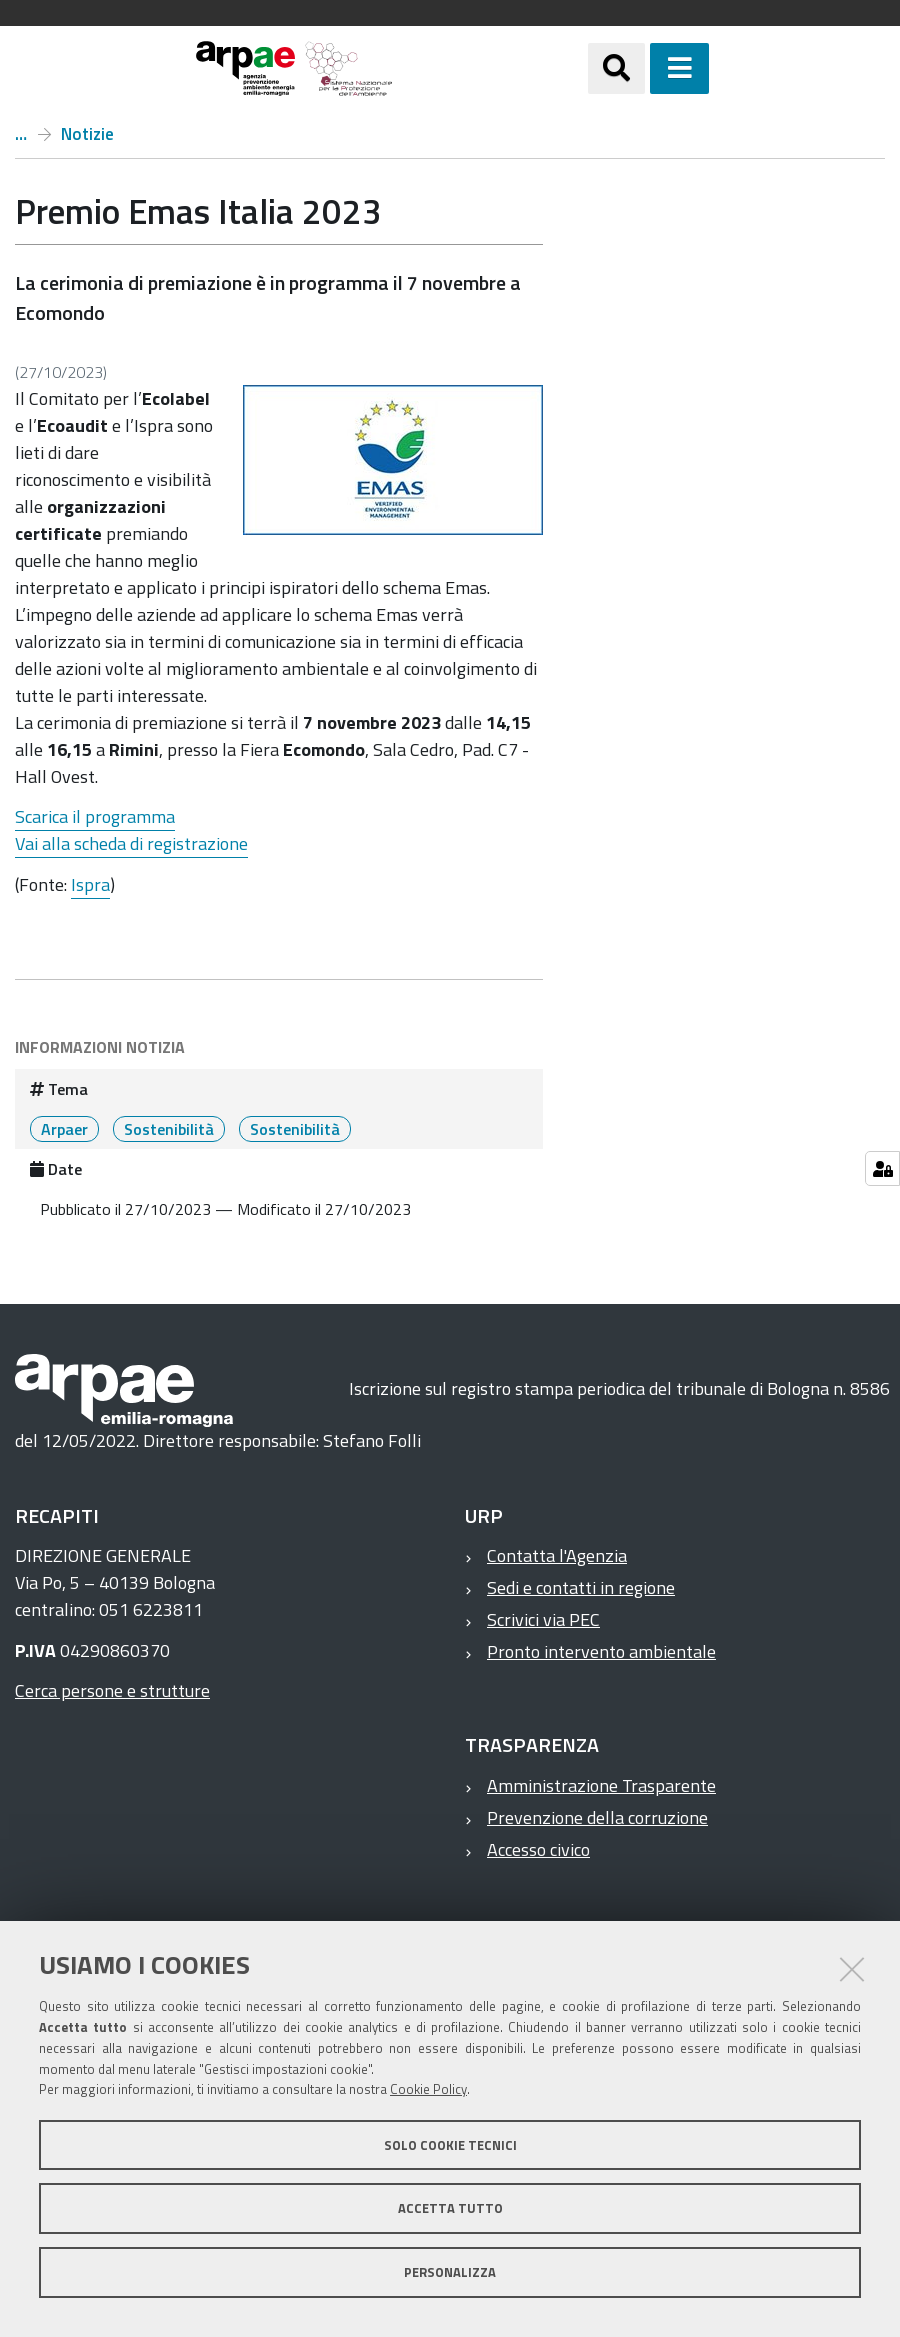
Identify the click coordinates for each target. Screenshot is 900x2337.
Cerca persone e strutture (112, 1690)
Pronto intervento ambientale (601, 1651)
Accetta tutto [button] (450, 2208)
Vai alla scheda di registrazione (131, 843)
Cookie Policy (428, 2089)
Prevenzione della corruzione (597, 1817)
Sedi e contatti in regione (581, 1587)
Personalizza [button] (450, 2272)
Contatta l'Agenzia (557, 1555)
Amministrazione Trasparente (601, 1785)
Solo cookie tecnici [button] (450, 2145)
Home (21, 134)
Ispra (90, 884)
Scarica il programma (95, 816)
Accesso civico (538, 1849)
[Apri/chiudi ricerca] (616, 68)
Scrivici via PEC (543, 1619)
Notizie (87, 134)
